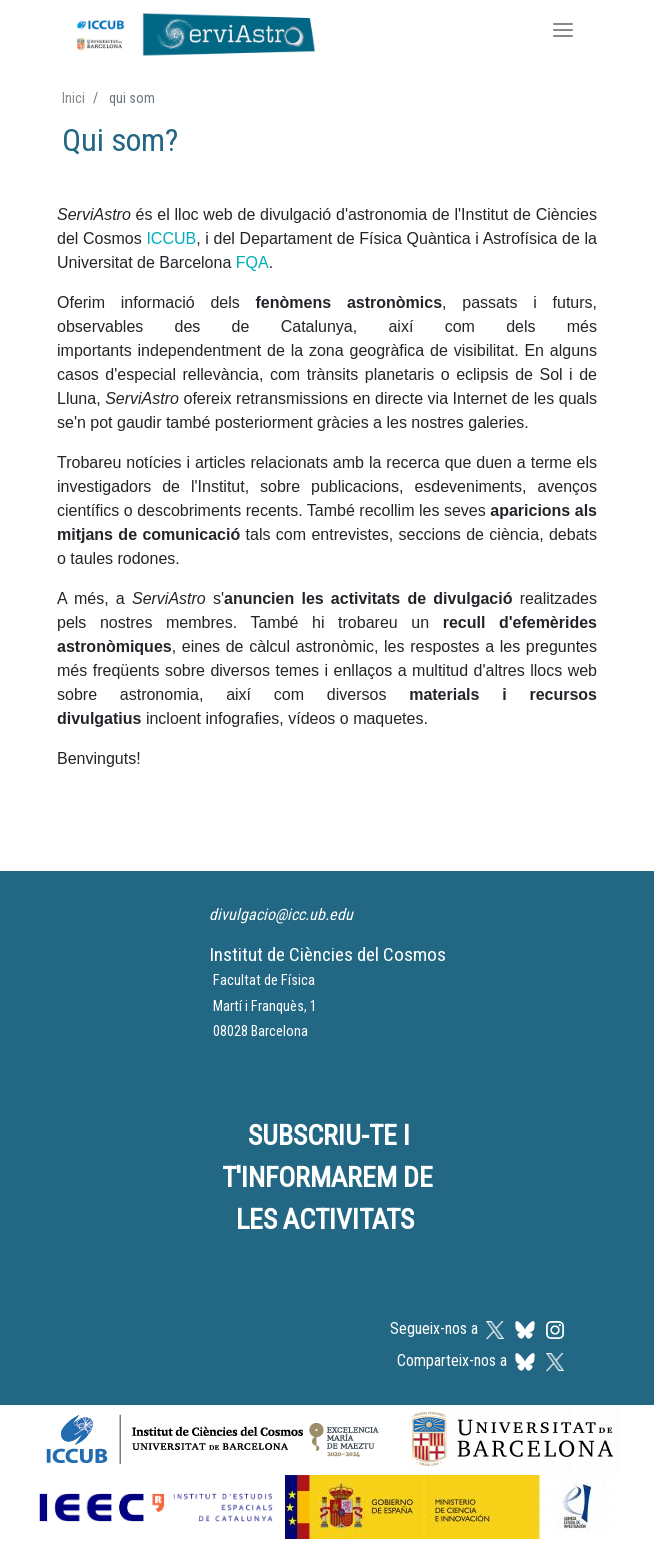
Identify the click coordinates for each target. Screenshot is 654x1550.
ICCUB (171, 238)
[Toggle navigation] (563, 32)
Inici (73, 98)
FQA (252, 262)
